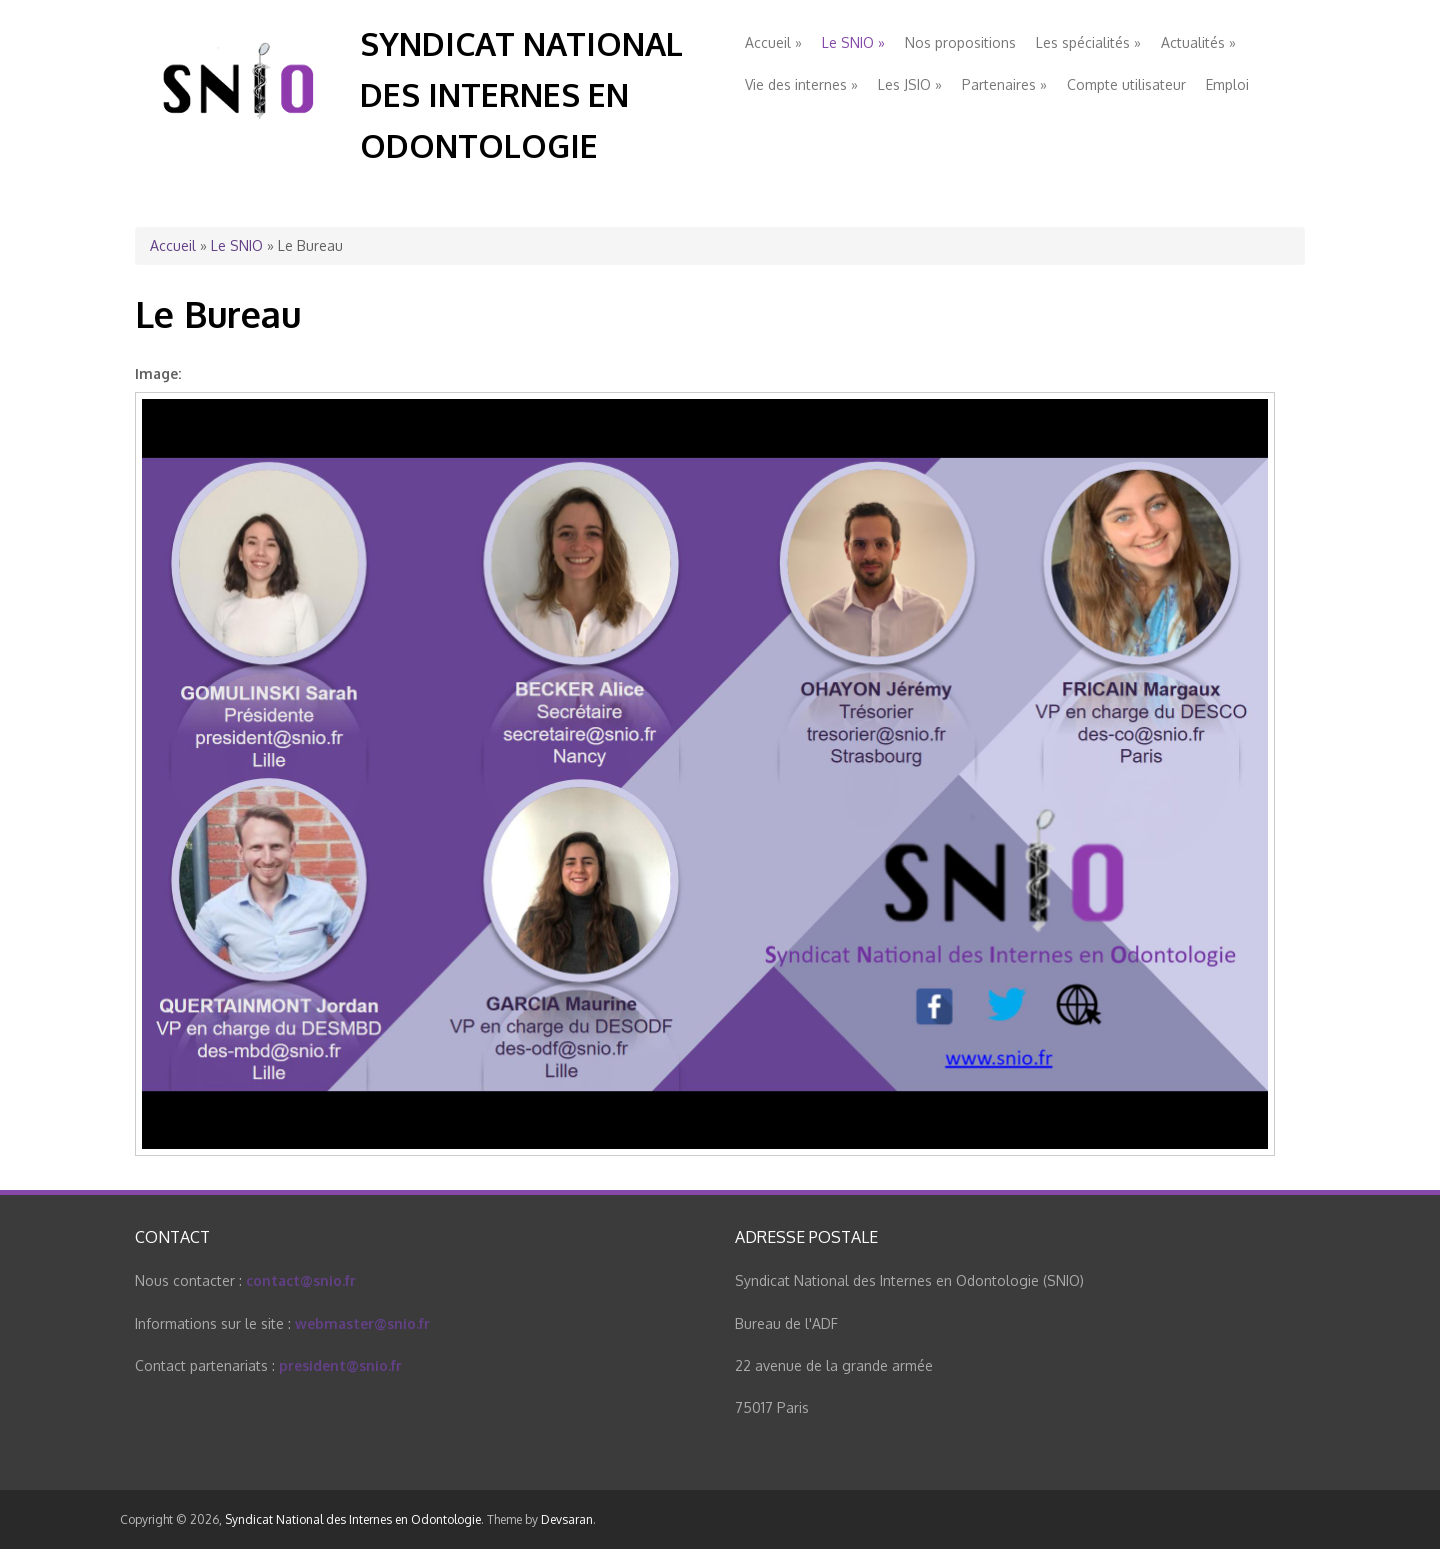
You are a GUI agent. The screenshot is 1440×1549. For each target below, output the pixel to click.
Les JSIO (910, 84)
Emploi (1227, 84)
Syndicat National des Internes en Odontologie (521, 94)
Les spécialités (1088, 42)
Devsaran (567, 1519)
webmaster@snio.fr (362, 1323)
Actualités (1198, 42)
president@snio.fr (340, 1365)
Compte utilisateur (1126, 84)
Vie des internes (801, 84)
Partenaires (1004, 84)
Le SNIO (853, 42)
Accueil (773, 42)
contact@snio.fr (301, 1280)
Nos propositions (960, 42)
